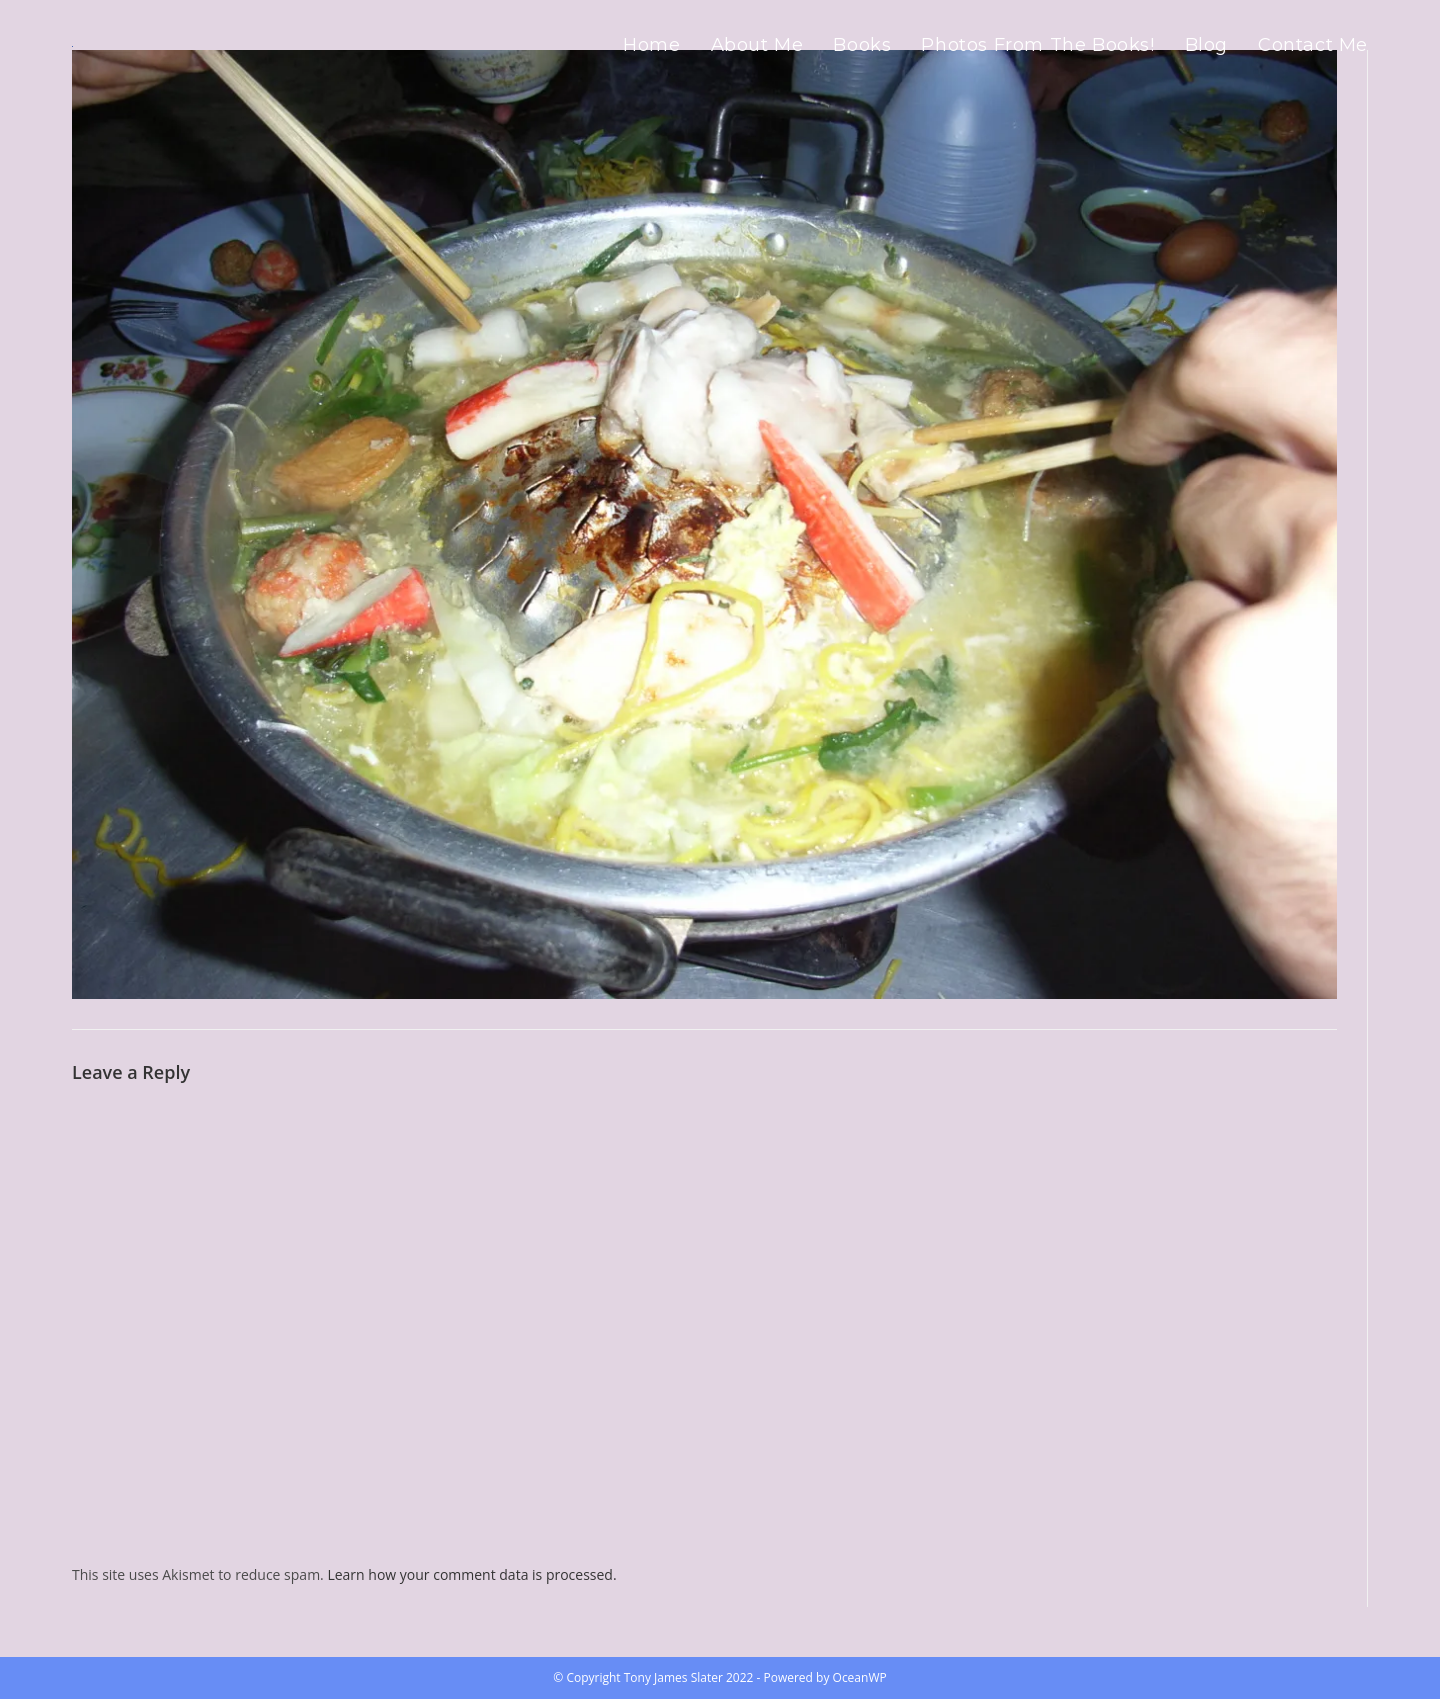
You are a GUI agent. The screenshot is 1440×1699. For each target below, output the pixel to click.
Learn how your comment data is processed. (471, 1574)
